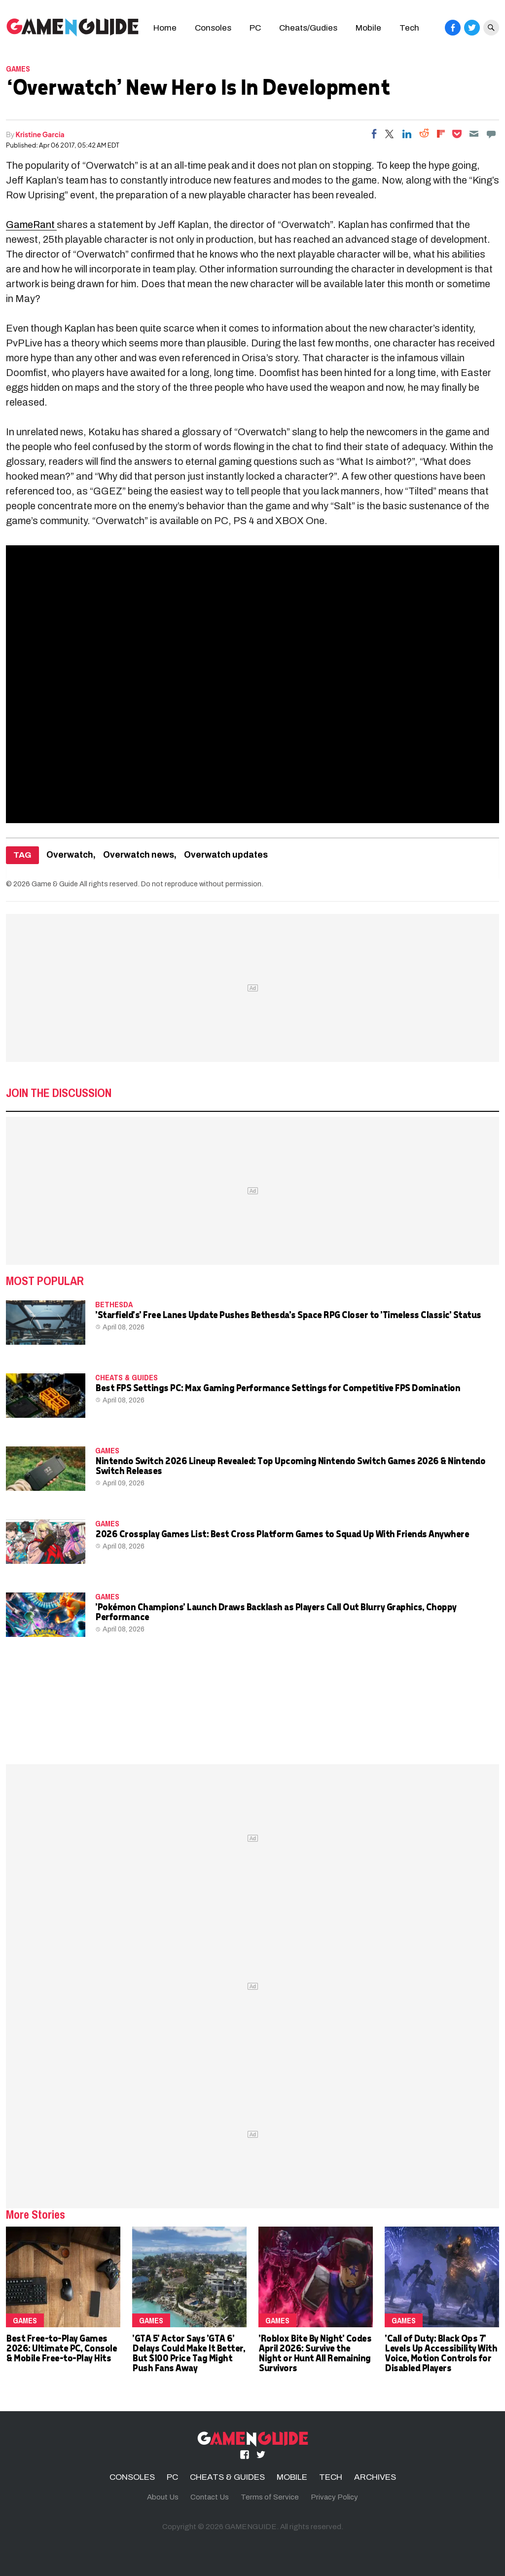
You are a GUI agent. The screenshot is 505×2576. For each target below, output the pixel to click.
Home (165, 28)
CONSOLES (132, 2477)
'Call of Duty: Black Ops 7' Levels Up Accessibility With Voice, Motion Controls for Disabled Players (441, 2352)
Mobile (368, 28)
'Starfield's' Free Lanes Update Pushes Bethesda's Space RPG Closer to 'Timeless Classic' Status (288, 1314)
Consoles (213, 28)
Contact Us (209, 2497)
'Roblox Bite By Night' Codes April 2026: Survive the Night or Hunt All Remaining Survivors (314, 2352)
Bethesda (114, 1304)
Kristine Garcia (40, 134)
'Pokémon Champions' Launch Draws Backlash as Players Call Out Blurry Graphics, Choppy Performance (275, 1611)
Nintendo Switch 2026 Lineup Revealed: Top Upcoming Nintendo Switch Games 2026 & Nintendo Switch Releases (290, 1465)
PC (255, 28)
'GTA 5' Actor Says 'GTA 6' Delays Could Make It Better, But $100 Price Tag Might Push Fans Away (188, 2352)
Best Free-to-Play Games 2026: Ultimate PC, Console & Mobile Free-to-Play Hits (61, 2347)
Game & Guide (55, 884)
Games (18, 68)
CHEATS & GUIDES (126, 1377)
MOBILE (292, 2477)
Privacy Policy (334, 2497)
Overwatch (69, 855)
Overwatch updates (226, 855)
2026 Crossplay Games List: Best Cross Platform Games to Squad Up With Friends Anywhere (282, 1533)
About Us (163, 2497)
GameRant (31, 224)
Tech (409, 28)
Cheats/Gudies (308, 28)
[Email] (474, 134)
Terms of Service (270, 2497)
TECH (330, 2477)
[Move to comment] (491, 134)
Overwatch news (138, 855)
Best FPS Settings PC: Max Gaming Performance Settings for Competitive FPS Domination (277, 1387)
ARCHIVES (375, 2477)
